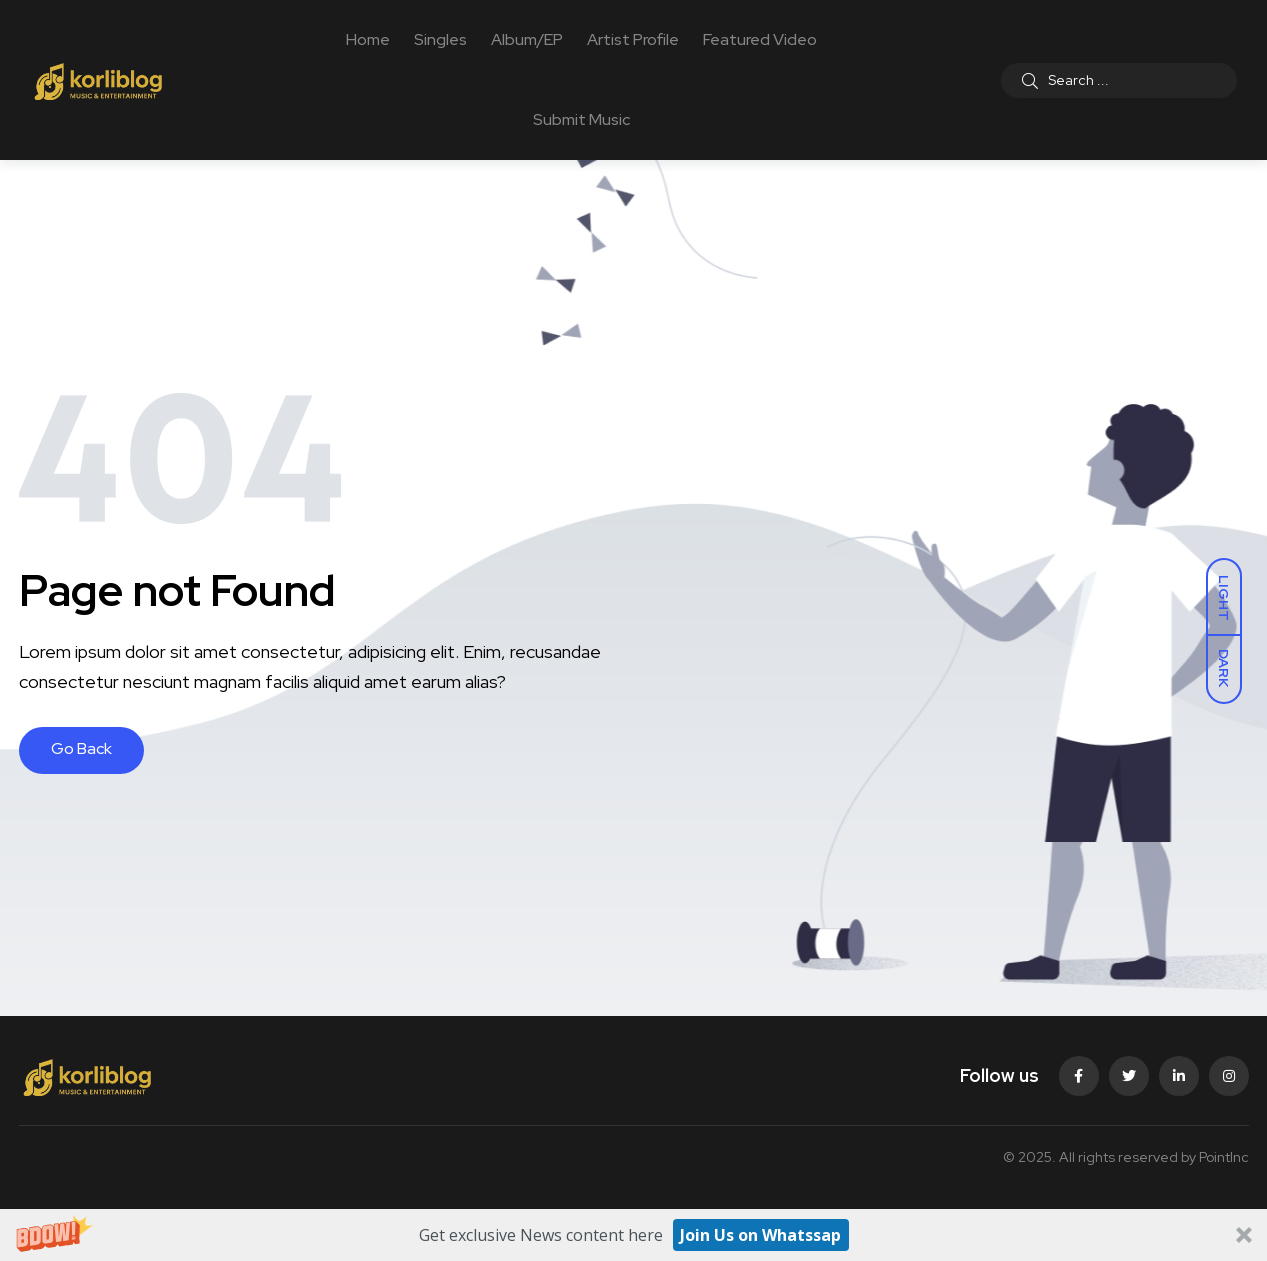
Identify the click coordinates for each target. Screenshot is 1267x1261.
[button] (633, 1235)
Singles (440, 39)
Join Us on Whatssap (760, 1235)
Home (368, 39)
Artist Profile (633, 39)
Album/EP (527, 39)
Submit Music (581, 119)
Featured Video (760, 39)
